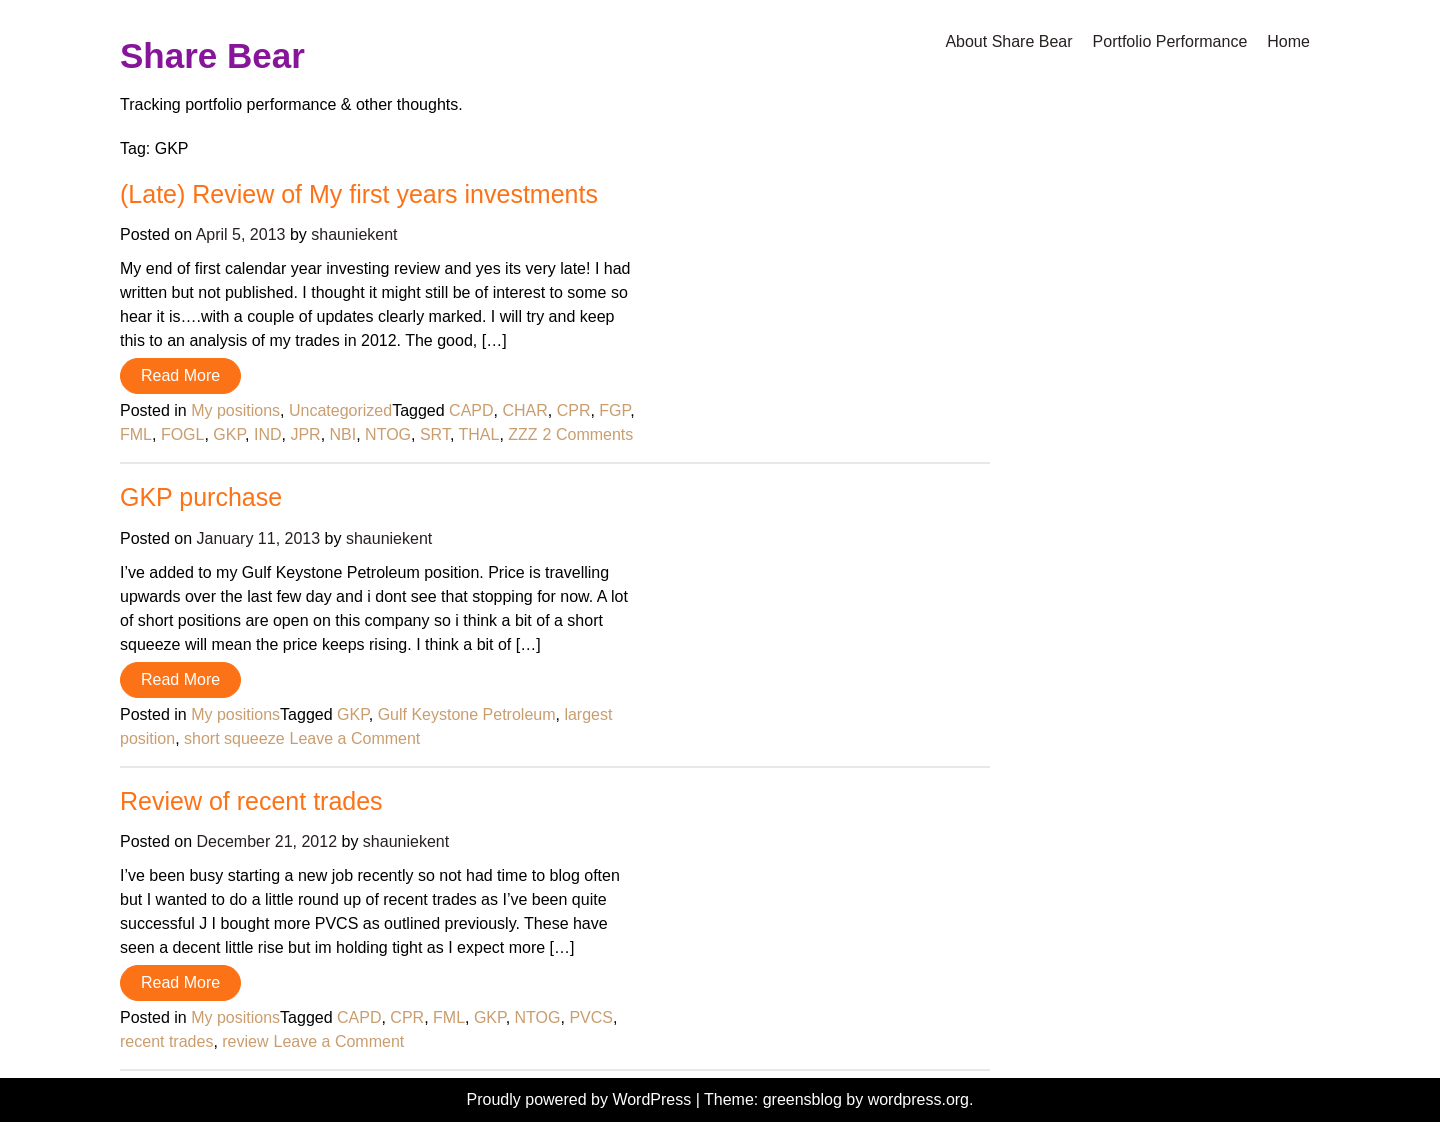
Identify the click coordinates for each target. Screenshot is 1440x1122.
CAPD (471, 410)
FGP (614, 410)
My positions (235, 410)
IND (268, 434)
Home (1288, 41)
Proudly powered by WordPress (581, 1099)
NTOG (388, 434)
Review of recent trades (251, 801)
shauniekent (354, 234)
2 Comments (588, 434)
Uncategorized (340, 410)
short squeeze (234, 738)
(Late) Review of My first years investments (359, 194)
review (245, 1041)
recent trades (166, 1041)
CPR (574, 410)
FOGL (183, 434)
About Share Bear (1008, 41)
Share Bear (212, 55)
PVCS (591, 1017)
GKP (229, 434)
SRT (435, 434)
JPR (305, 434)
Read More (180, 375)
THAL (478, 434)
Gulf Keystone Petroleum (467, 714)
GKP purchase (201, 497)
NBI (343, 434)
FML (136, 434)
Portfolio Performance (1170, 41)
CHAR (524, 410)
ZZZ (522, 434)
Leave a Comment (355, 738)
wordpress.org (918, 1099)
